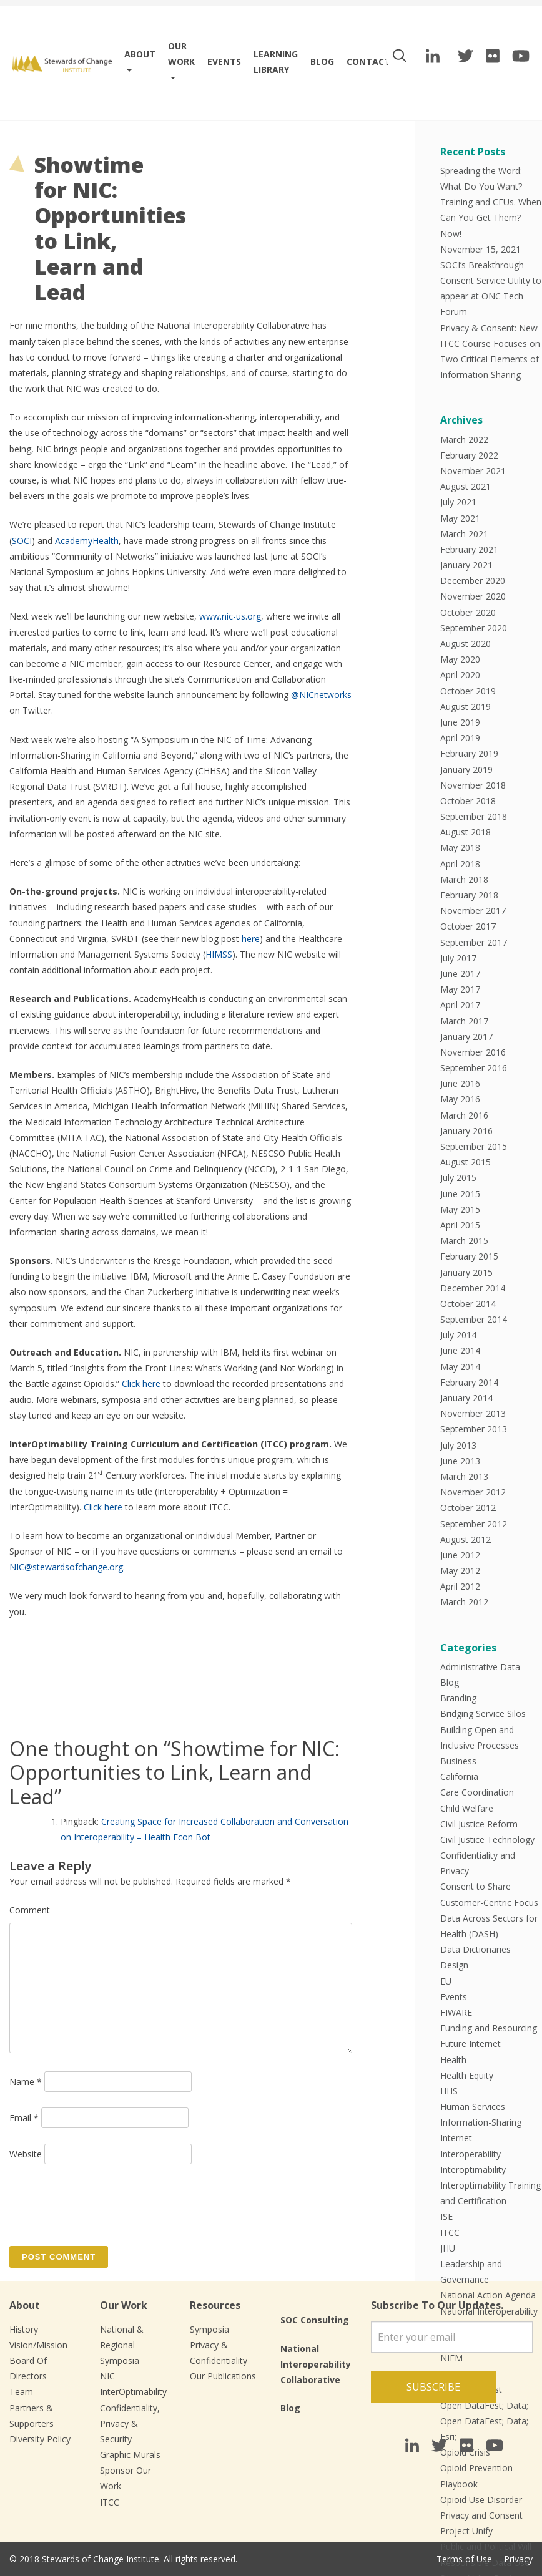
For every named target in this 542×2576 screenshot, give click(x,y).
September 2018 (473, 816)
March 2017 (464, 1021)
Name (25, 2082)
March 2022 (464, 439)
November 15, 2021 (480, 249)
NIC (107, 2376)
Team (21, 2392)
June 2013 (460, 1461)
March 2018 (464, 879)
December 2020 (472, 580)
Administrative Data (480, 1667)
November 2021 (473, 471)
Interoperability (470, 2154)
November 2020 (473, 596)
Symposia (209, 2329)
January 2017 (466, 1037)
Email (24, 2118)
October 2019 (468, 691)
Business (458, 1761)
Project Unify (466, 2531)
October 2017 (468, 926)
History (23, 2329)
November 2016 (473, 1052)
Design (454, 1965)
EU (445, 1981)
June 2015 (460, 1194)
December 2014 (472, 1288)
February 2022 (469, 455)
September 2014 (473, 1319)
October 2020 (468, 612)
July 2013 (458, 1445)
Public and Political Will (485, 2546)
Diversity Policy (40, 2439)
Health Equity (466, 2075)
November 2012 (473, 1492)
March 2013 (464, 1476)
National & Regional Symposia (122, 2344)
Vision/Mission (38, 2345)
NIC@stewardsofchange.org (66, 1567)
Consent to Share (475, 1886)
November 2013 (473, 1413)
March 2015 (464, 1241)
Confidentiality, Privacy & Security (130, 2423)
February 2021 (469, 549)
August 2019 (465, 706)
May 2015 (460, 1209)
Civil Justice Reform (479, 1824)
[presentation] (104, 2204)
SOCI (22, 541)
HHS (449, 2091)
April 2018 (460, 864)
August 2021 (465, 486)
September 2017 (473, 942)
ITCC (450, 2232)
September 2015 (473, 1146)
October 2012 (468, 1508)
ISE (446, 2216)
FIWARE (456, 2012)
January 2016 (466, 1131)
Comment (29, 1910)
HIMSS (218, 954)
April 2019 (460, 738)
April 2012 (460, 1586)
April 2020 (460, 675)
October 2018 (468, 801)
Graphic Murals (130, 2455)
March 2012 (464, 1602)
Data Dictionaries (475, 1949)
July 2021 (458, 502)
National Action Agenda (488, 2295)
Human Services (472, 2106)
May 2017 (460, 989)
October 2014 (468, 1304)
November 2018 (473, 785)
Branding (458, 1698)
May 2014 (460, 1367)
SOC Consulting (314, 2320)
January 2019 (466, 769)
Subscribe (433, 2387)
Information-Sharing (480, 2122)
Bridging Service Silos (483, 1713)
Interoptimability (473, 2169)
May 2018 (460, 847)
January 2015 (466, 1272)
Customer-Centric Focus (489, 1902)
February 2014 (469, 1382)
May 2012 (460, 1571)
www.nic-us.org (230, 616)
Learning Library (276, 61)
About (139, 54)
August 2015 (465, 1162)
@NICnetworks (321, 695)
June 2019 (460, 722)
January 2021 (466, 565)
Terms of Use (464, 2559)
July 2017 (458, 958)
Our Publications (223, 2376)
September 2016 (473, 1068)
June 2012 (460, 1555)
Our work (181, 53)
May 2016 (460, 1099)
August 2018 (465, 832)
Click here (141, 1383)
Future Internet (470, 2043)
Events (224, 61)
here (251, 939)
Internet (456, 2138)
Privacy (518, 2559)
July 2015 (458, 1178)
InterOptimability (133, 2392)
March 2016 (464, 1115)
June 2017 (460, 973)
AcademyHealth (87, 541)
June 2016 (460, 1083)
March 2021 (464, 534)
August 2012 (465, 1539)
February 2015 (469, 1256)
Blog (322, 61)
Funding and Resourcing (488, 2028)
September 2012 (473, 1524)
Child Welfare (466, 1808)
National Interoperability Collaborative (315, 2364)
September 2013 (473, 1429)
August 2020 (465, 643)
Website (25, 2154)
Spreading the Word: (481, 171)
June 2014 (460, 1350)
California (459, 1776)
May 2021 (460, 518)
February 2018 (469, 895)
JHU (447, 2248)
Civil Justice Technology (487, 1839)
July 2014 (458, 1335)
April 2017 (460, 1005)
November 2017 (473, 910)
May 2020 (460, 659)
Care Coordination (477, 1792)
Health (453, 2060)
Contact (368, 61)
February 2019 (469, 753)
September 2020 (473, 628)
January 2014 (466, 1398)
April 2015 (460, 1225)
